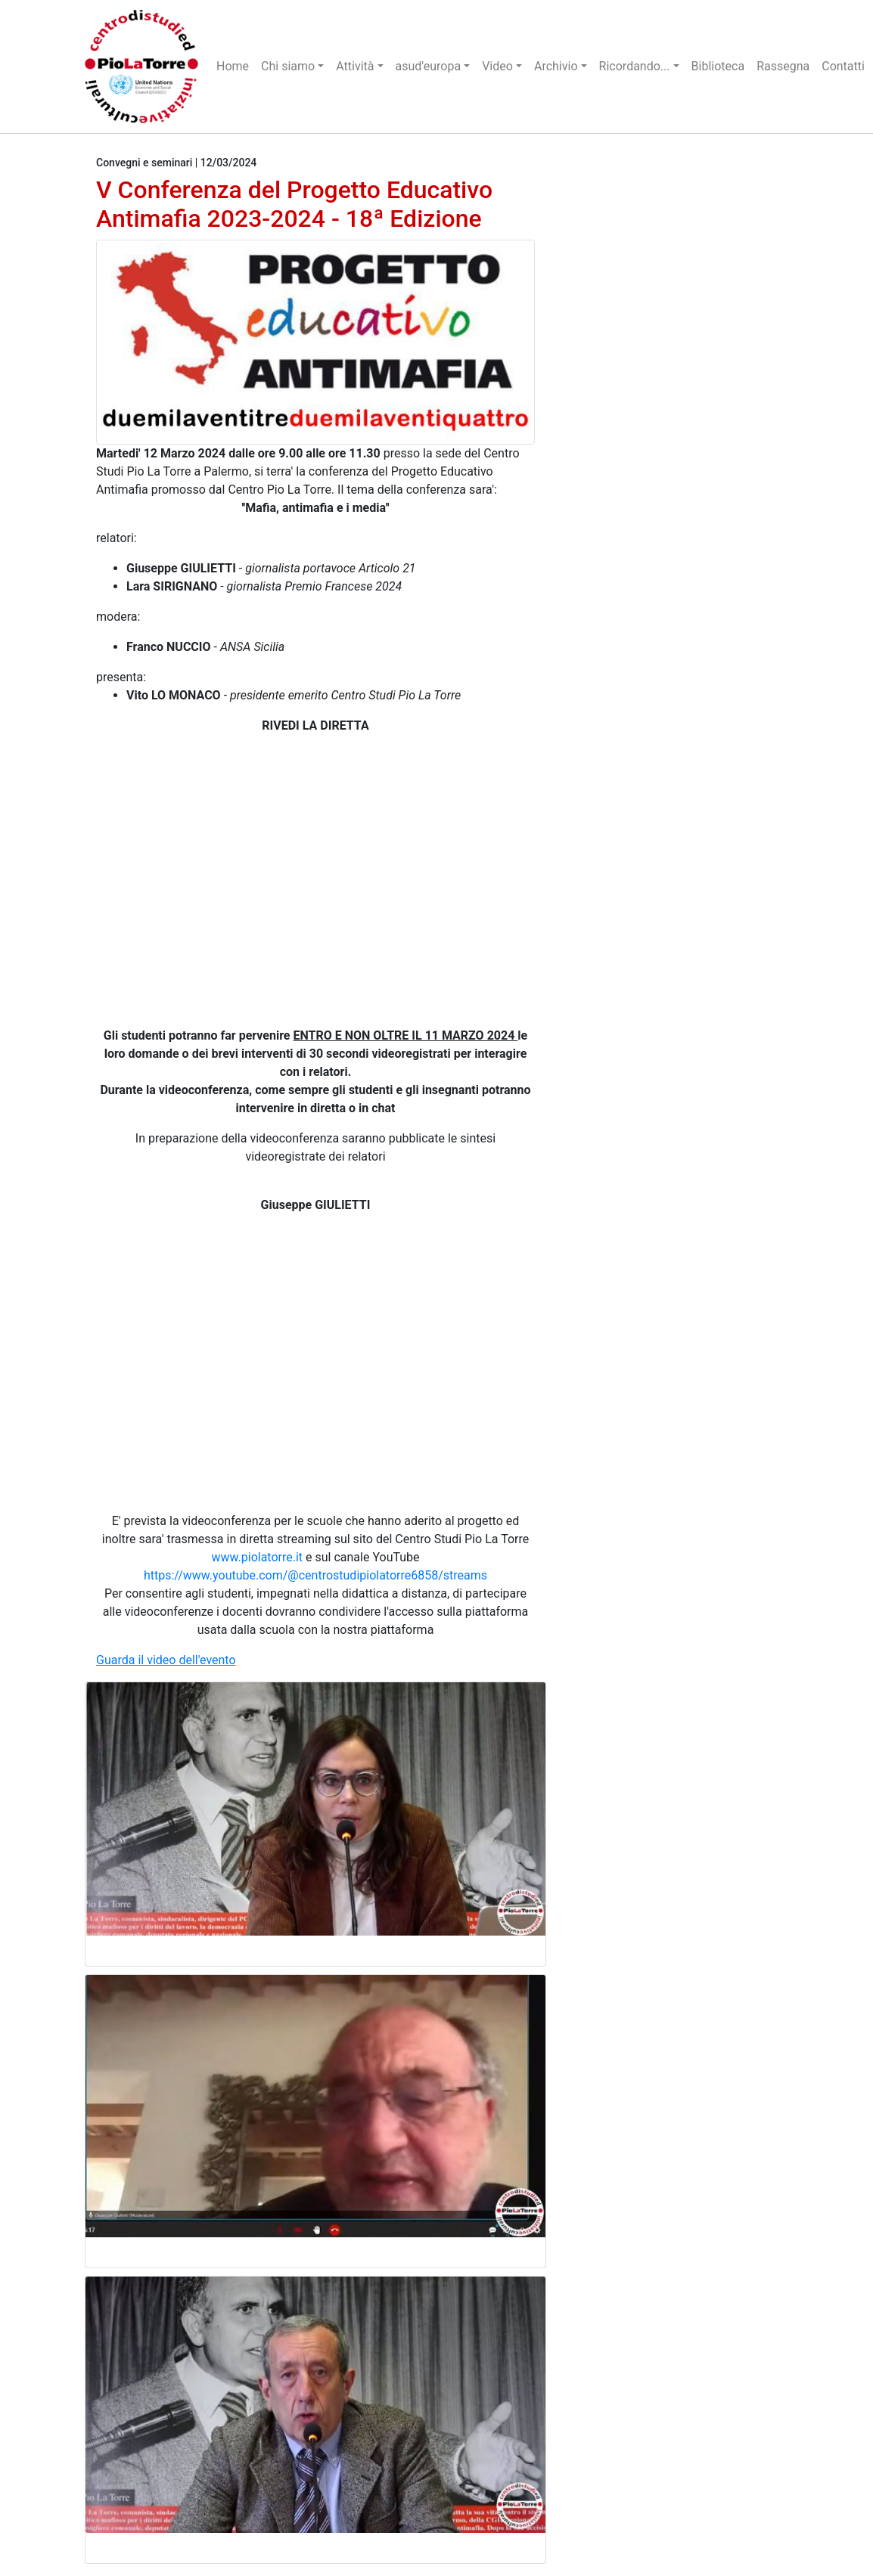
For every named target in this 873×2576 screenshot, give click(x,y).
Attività (355, 66)
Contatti (843, 66)
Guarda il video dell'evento (166, 1660)
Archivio (556, 66)
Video (497, 66)
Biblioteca (718, 66)
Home (232, 66)
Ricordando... (634, 66)
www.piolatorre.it (257, 1557)
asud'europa (428, 66)
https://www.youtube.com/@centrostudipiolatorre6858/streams (315, 1575)
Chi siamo (288, 66)
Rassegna (782, 66)
